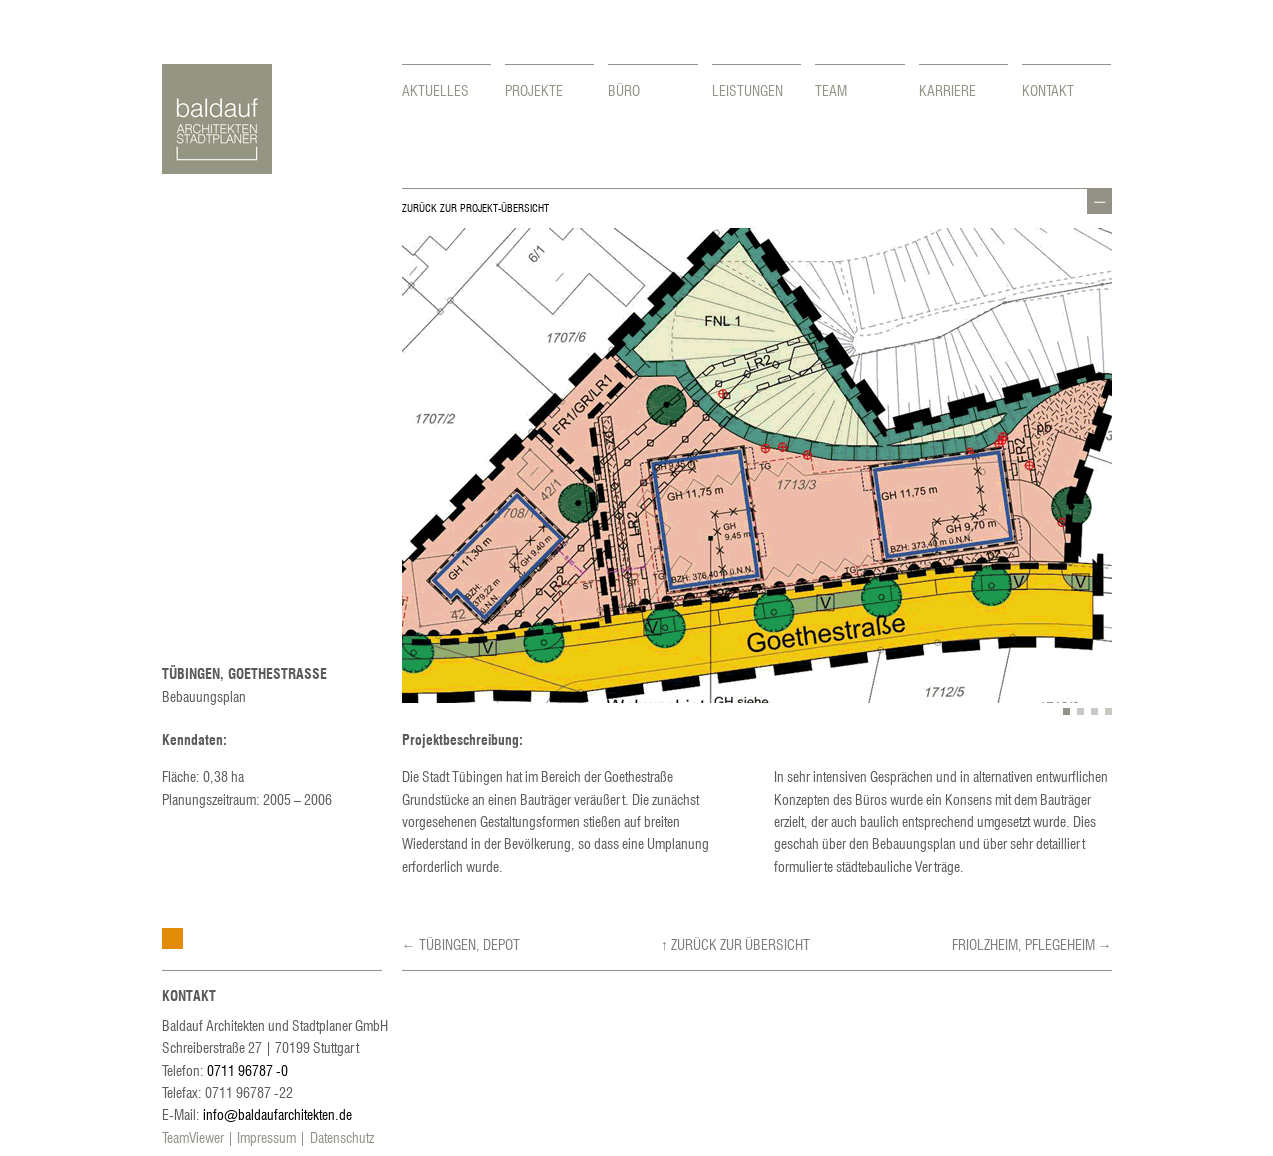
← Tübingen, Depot (461, 944)
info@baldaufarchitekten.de (277, 1114)
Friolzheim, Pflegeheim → (1032, 944)
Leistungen (747, 90)
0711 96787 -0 (247, 1070)
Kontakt (1048, 90)
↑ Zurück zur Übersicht (735, 944)
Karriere (947, 90)
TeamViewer (193, 1137)
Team (831, 90)
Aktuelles (435, 90)
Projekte (534, 90)
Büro (624, 90)
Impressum (266, 1137)
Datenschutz (342, 1137)
